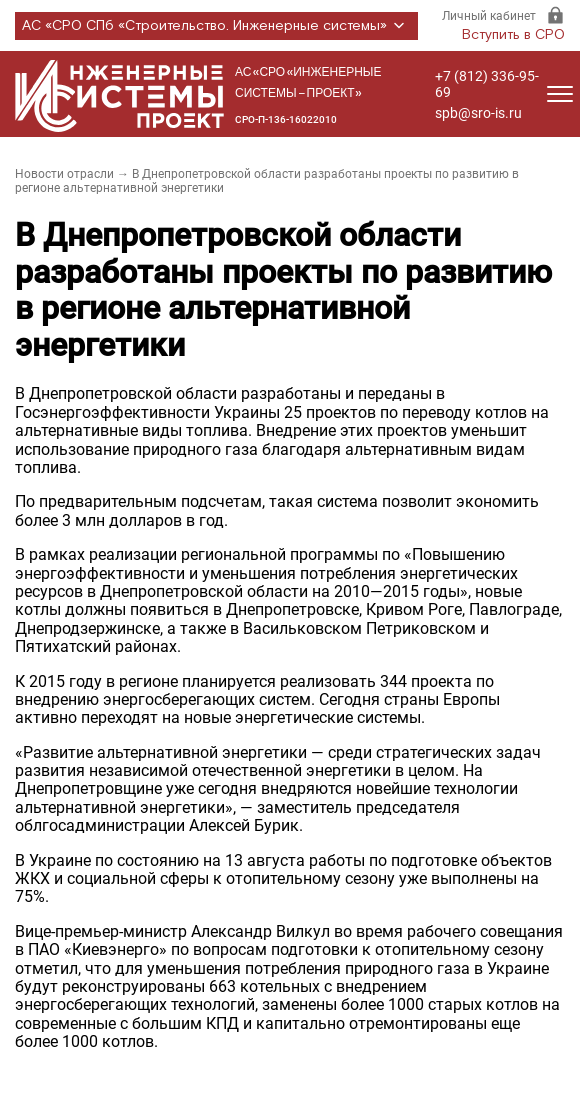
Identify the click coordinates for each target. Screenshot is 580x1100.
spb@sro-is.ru (478, 113)
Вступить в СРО (513, 35)
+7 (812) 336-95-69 (487, 84)
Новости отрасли (64, 174)
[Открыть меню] (559, 94)
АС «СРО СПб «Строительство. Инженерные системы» (216, 26)
